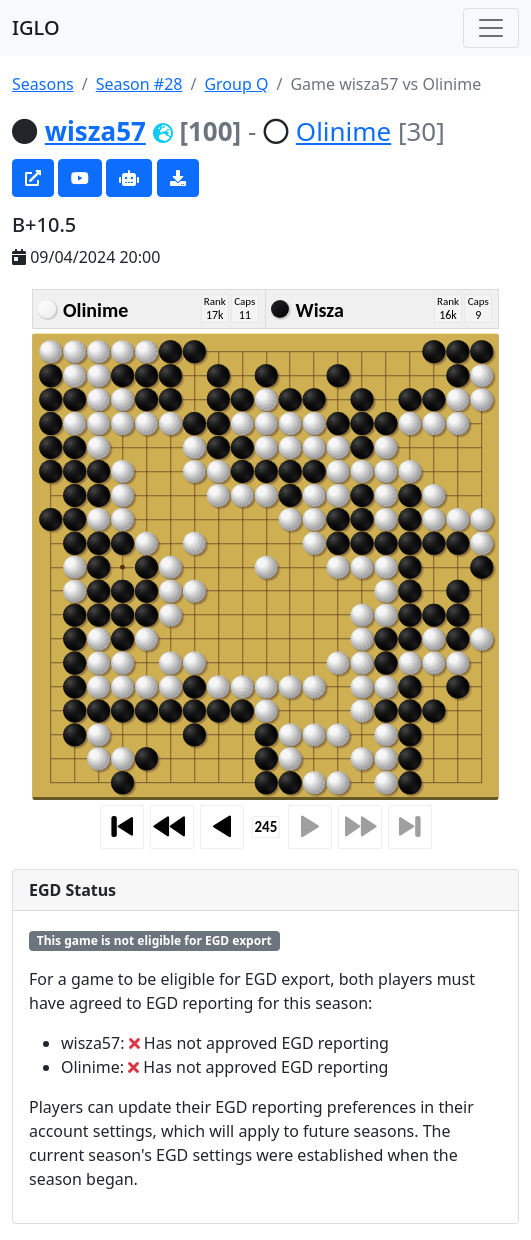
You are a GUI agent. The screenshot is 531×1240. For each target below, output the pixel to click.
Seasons (43, 84)
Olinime (343, 131)
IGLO (36, 27)
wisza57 (95, 131)
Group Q (236, 84)
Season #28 (139, 84)
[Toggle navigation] (491, 28)
